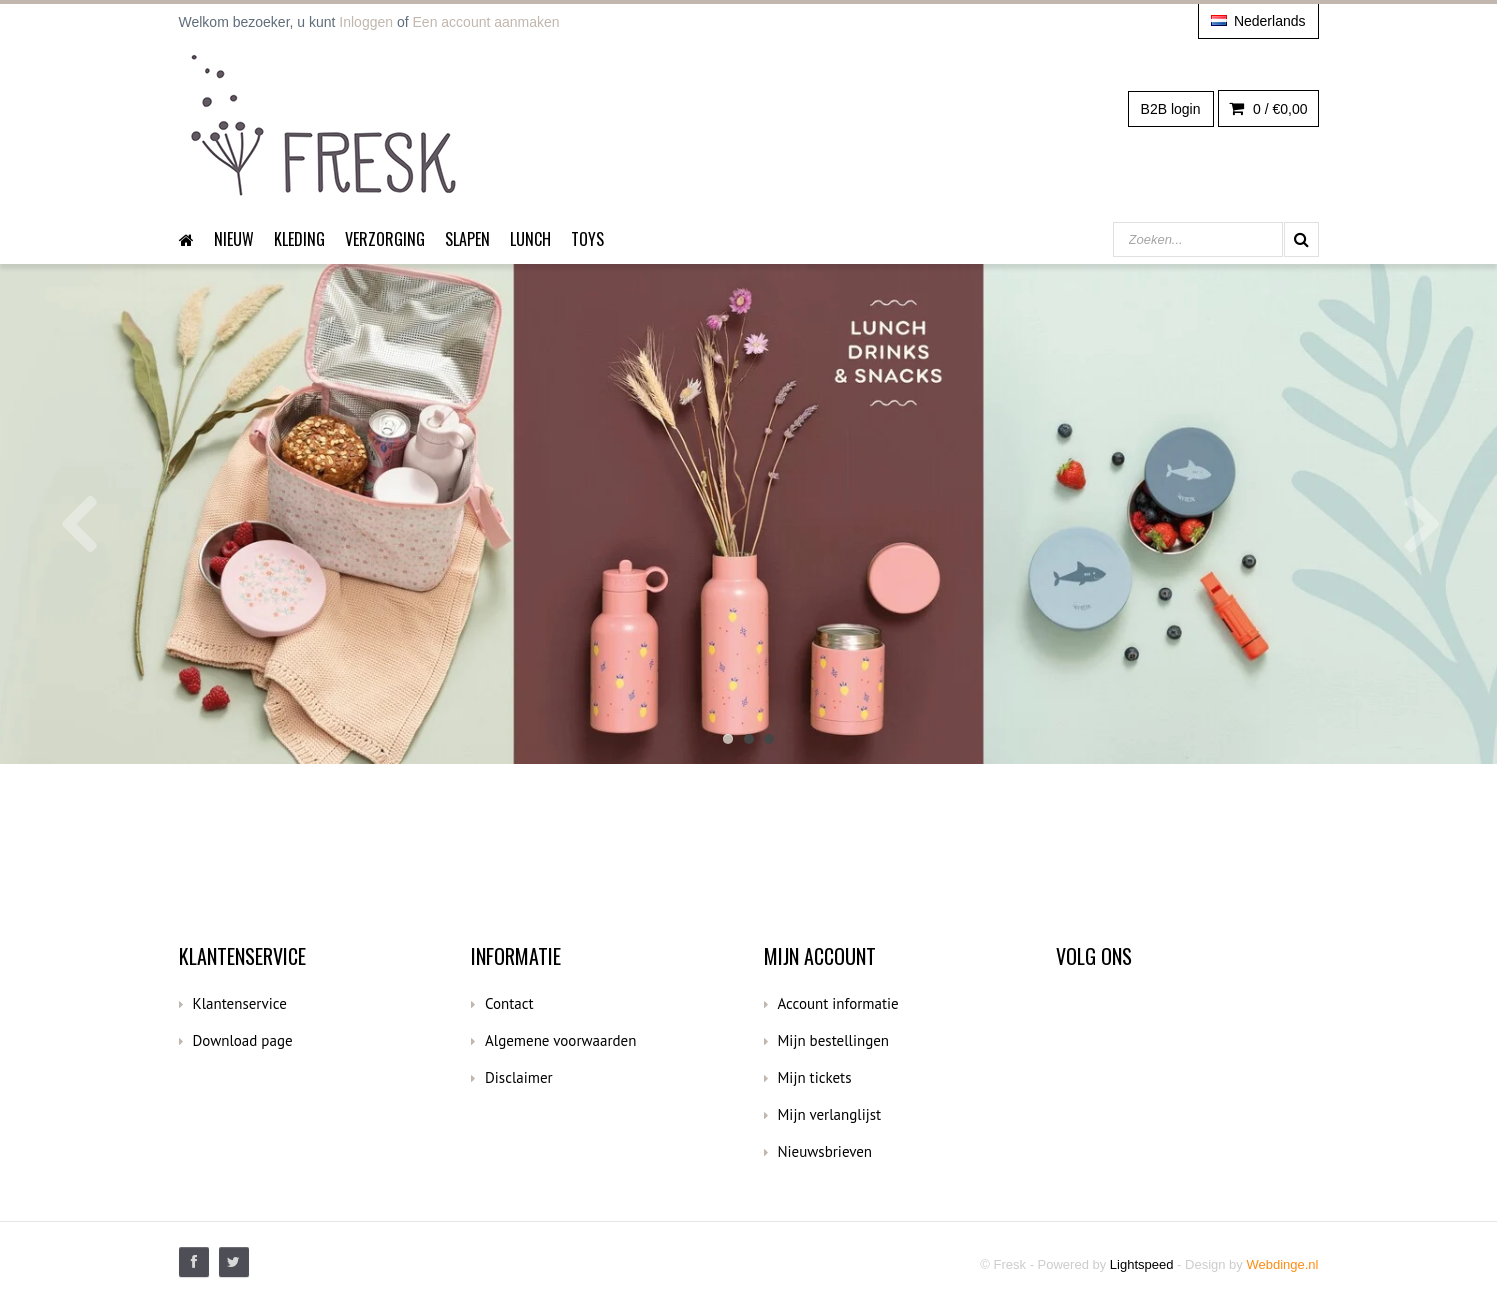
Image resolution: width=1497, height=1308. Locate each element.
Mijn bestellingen (834, 1040)
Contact (509, 1003)
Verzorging (385, 239)
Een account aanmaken (486, 22)
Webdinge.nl (1282, 1264)
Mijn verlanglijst (830, 1114)
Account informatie (838, 1003)
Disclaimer (519, 1077)
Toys (587, 239)
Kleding (299, 239)
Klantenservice (240, 1003)
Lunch (530, 239)
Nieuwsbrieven (825, 1151)
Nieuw (234, 239)
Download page (243, 1040)
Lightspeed (1142, 1264)
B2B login (1171, 109)
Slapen (467, 239)
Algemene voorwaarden (560, 1040)
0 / (1268, 109)
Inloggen (366, 22)
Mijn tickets (815, 1077)
